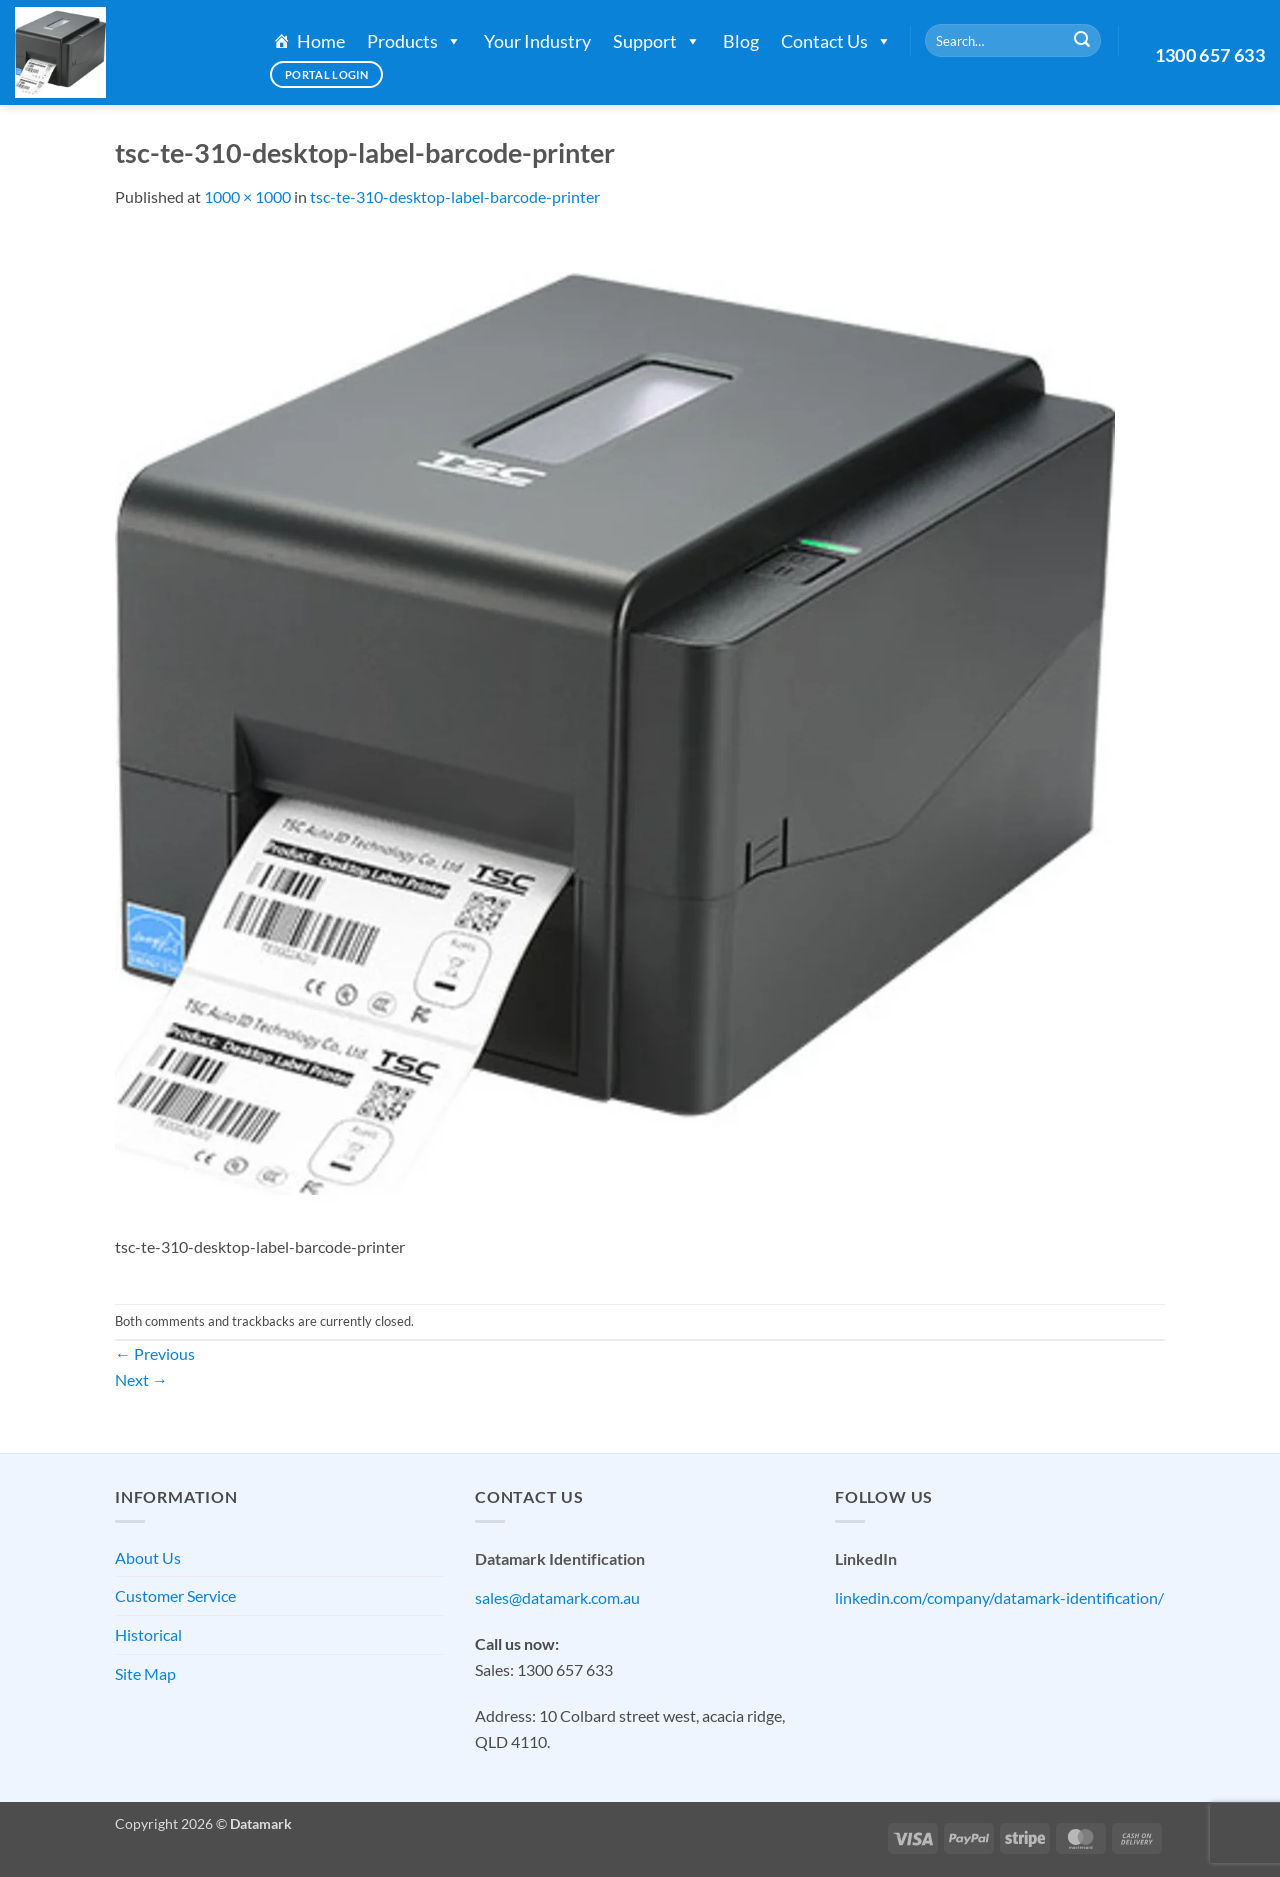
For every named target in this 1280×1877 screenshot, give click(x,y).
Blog (741, 41)
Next (141, 1379)
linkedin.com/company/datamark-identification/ (999, 1597)
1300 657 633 (1210, 55)
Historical (148, 1634)
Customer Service (175, 1595)
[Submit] (1082, 41)
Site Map (145, 1673)
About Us (148, 1557)
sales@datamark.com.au (557, 1597)
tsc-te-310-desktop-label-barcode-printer (455, 196)
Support (657, 41)
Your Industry (537, 41)
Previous (155, 1353)
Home (321, 41)
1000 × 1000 (247, 196)
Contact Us (836, 41)
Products (414, 41)
